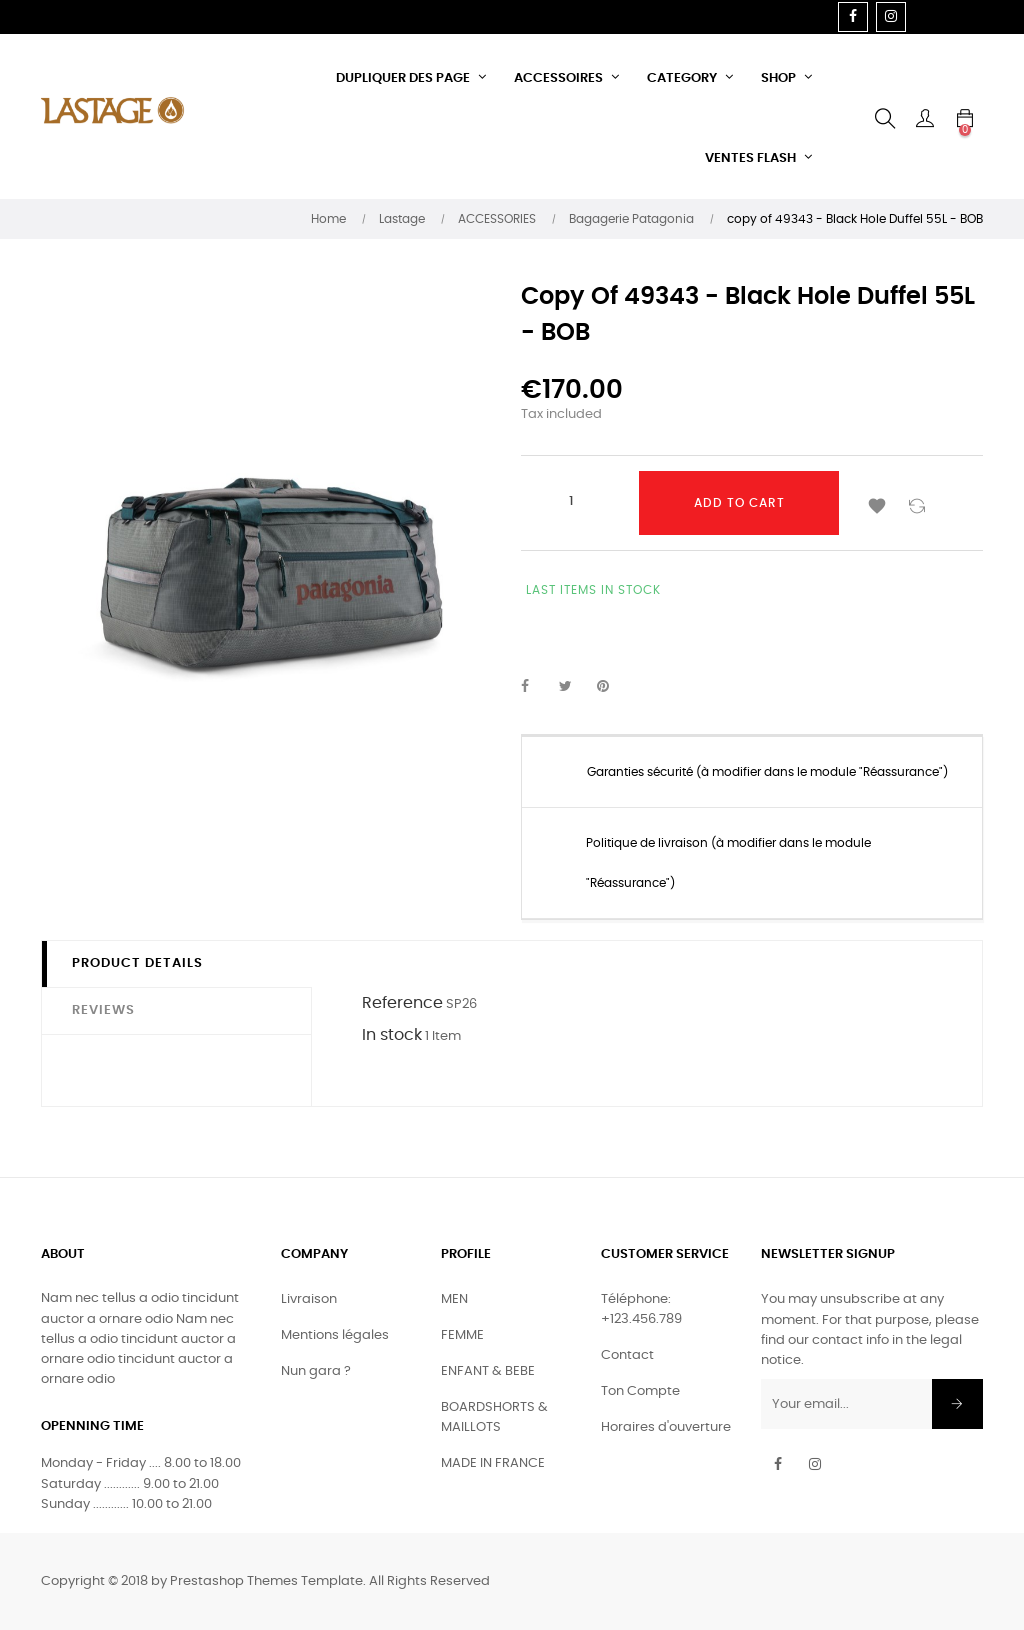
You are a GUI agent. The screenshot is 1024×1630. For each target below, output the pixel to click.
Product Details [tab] (137, 963)
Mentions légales (335, 1335)
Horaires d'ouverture (666, 1427)
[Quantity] (571, 501)
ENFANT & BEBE (488, 1371)
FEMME (462, 1335)
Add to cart (739, 503)
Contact (627, 1355)
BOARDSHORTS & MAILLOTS (494, 1417)
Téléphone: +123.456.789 (641, 1309)
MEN (454, 1299)
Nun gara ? (316, 1371)
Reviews (103, 1010)
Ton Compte (640, 1391)
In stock (392, 1035)
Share (536, 687)
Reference (402, 1003)
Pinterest (612, 687)
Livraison (309, 1299)
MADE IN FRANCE (493, 1463)
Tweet (574, 687)
